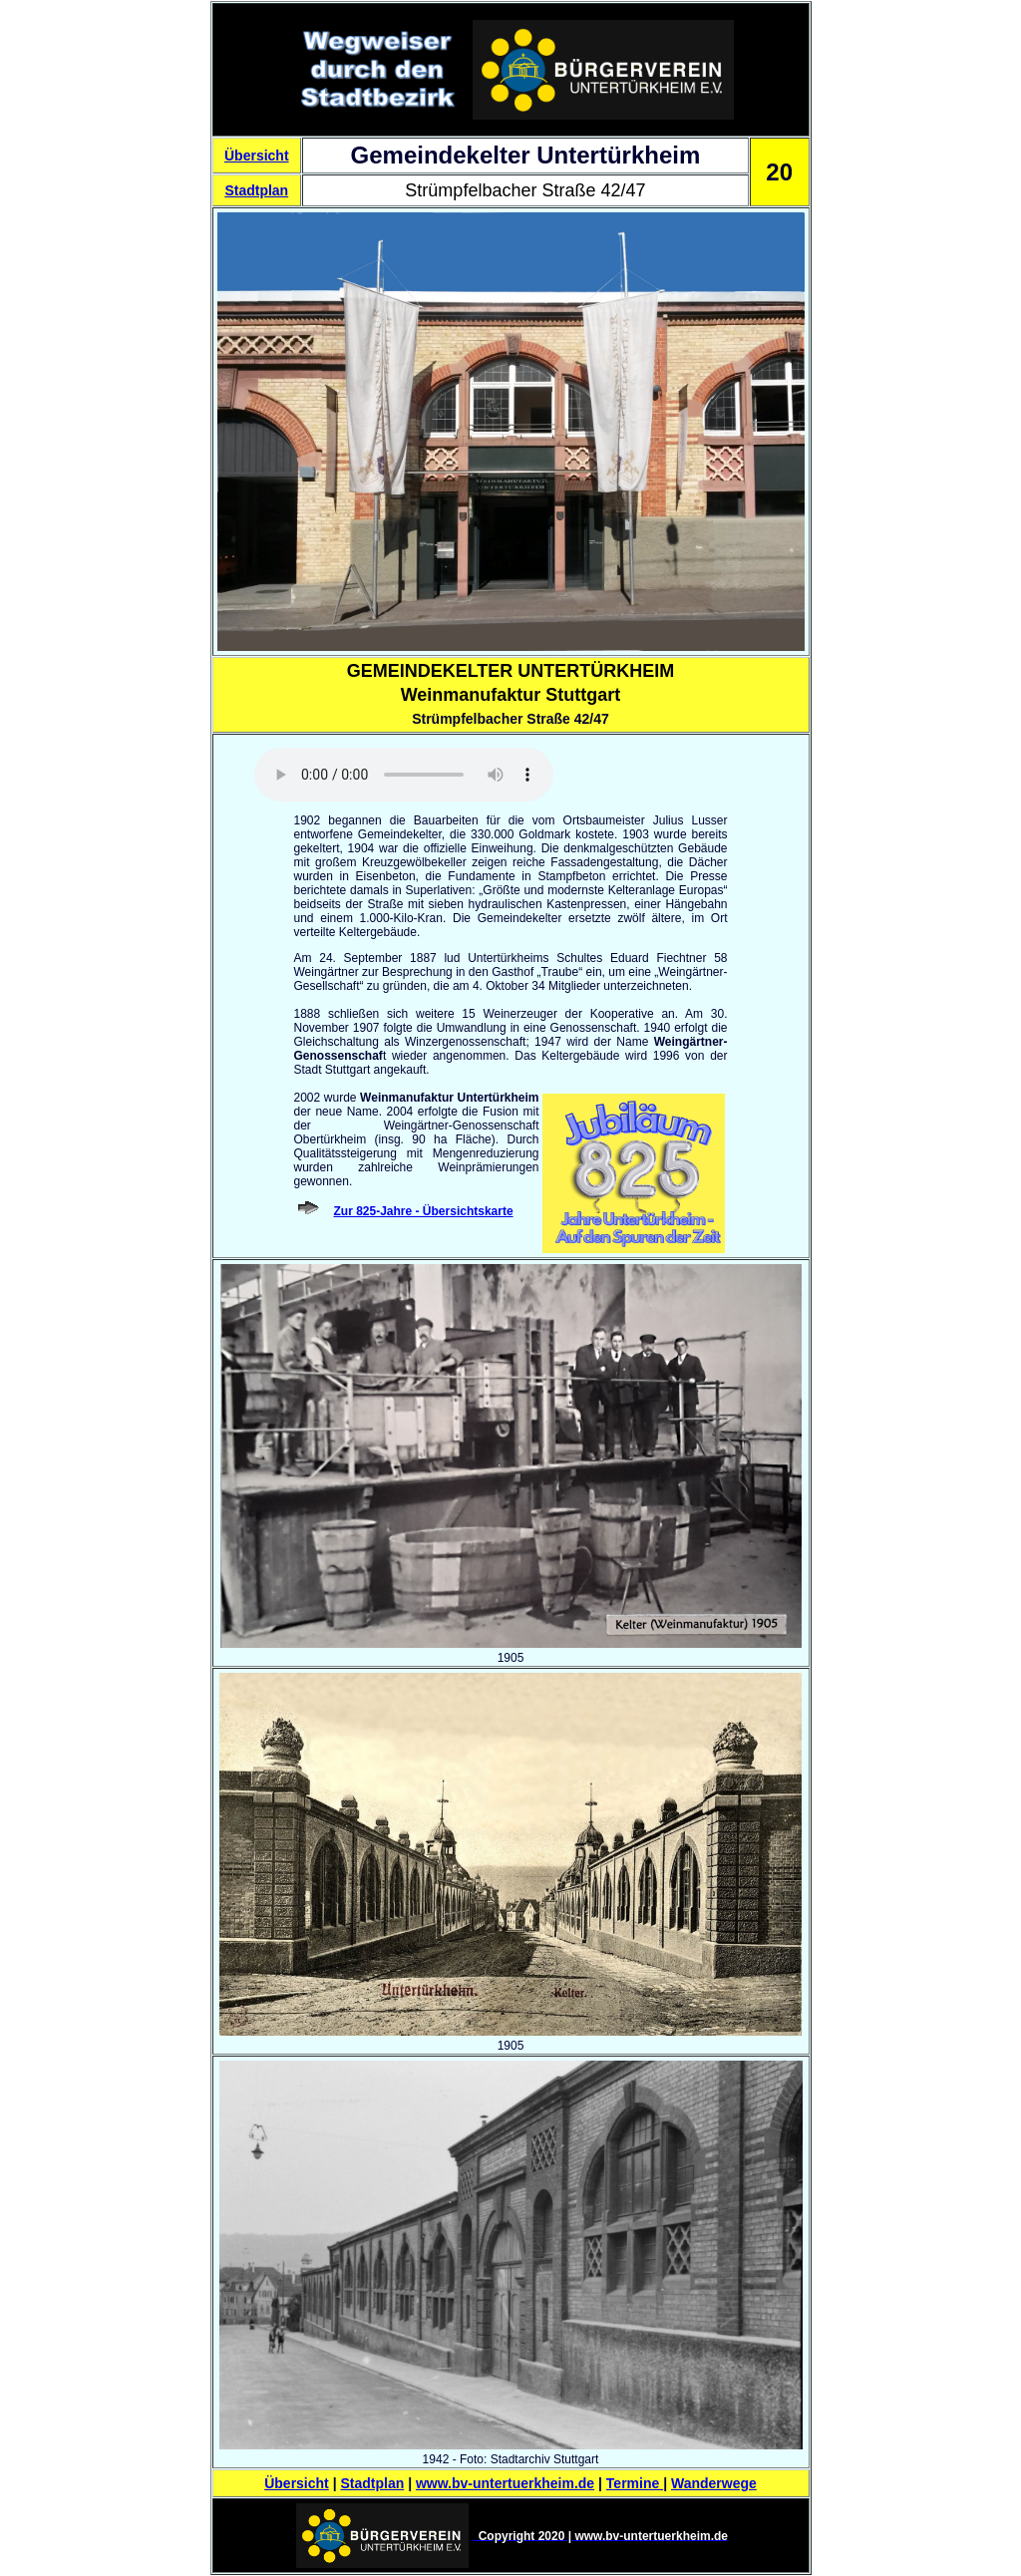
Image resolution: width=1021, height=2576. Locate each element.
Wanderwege (714, 2483)
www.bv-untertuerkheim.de (505, 2483)
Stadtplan (256, 190)
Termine (634, 2483)
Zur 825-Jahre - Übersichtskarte (423, 1211)
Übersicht (256, 155)
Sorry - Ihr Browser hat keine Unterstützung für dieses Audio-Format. (403, 775)
